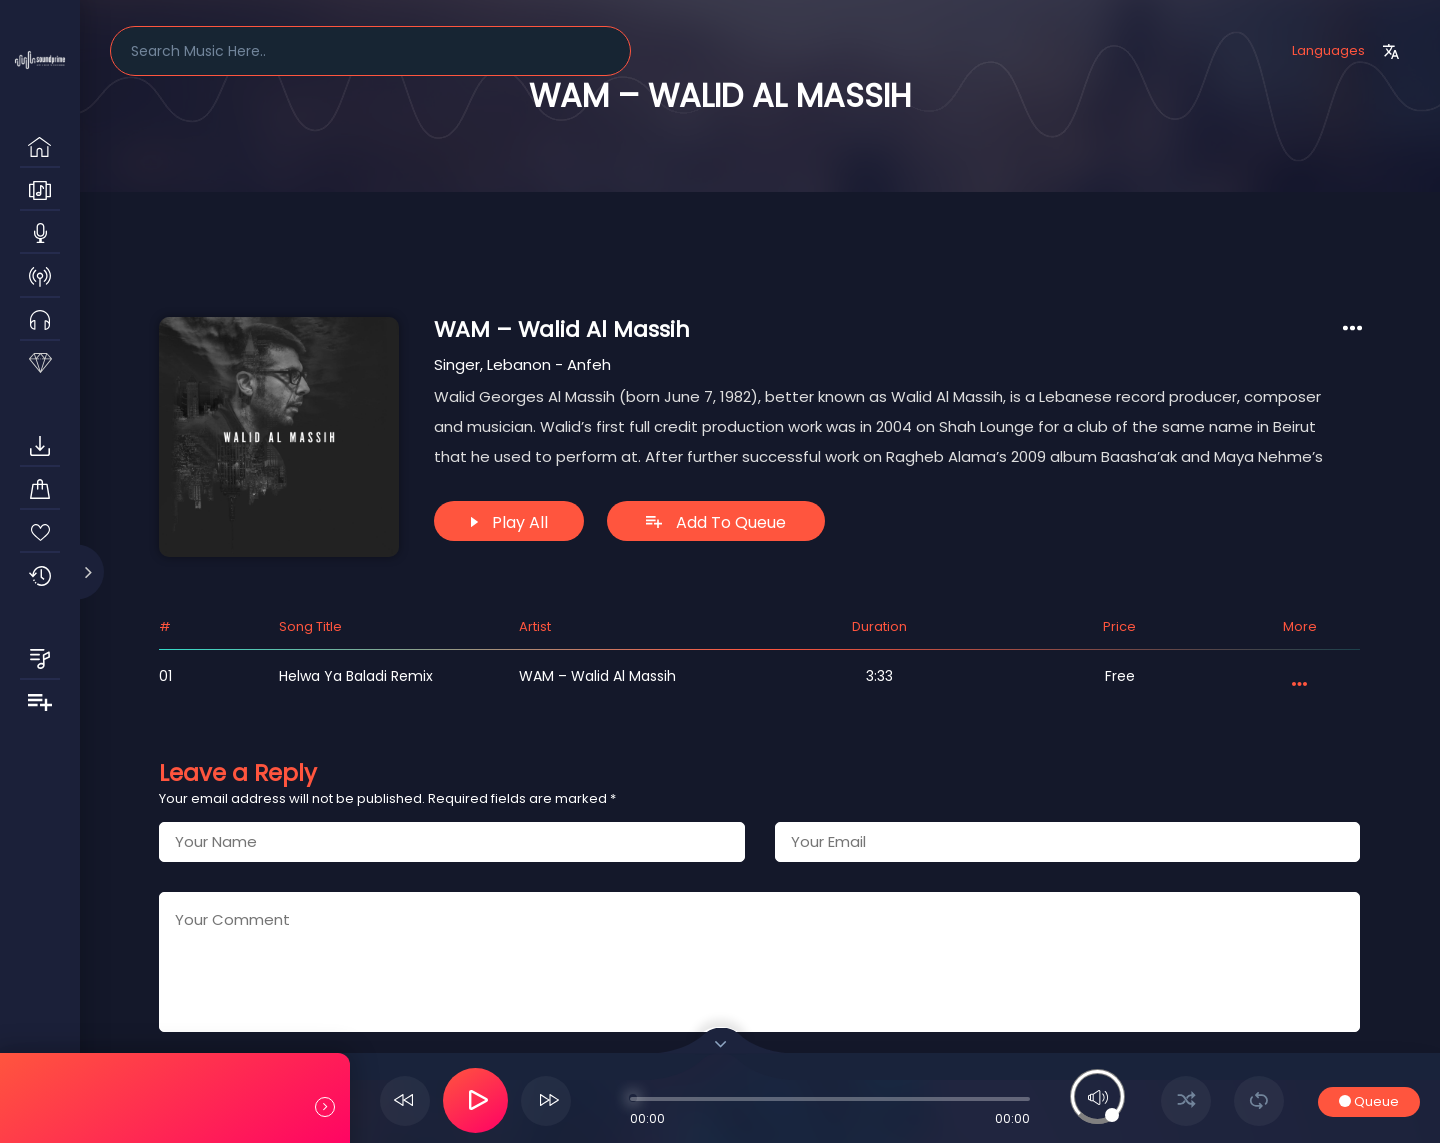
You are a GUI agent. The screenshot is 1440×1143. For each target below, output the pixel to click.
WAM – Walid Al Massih (597, 676)
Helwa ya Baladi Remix (356, 676)
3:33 (879, 676)
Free (1120, 676)
